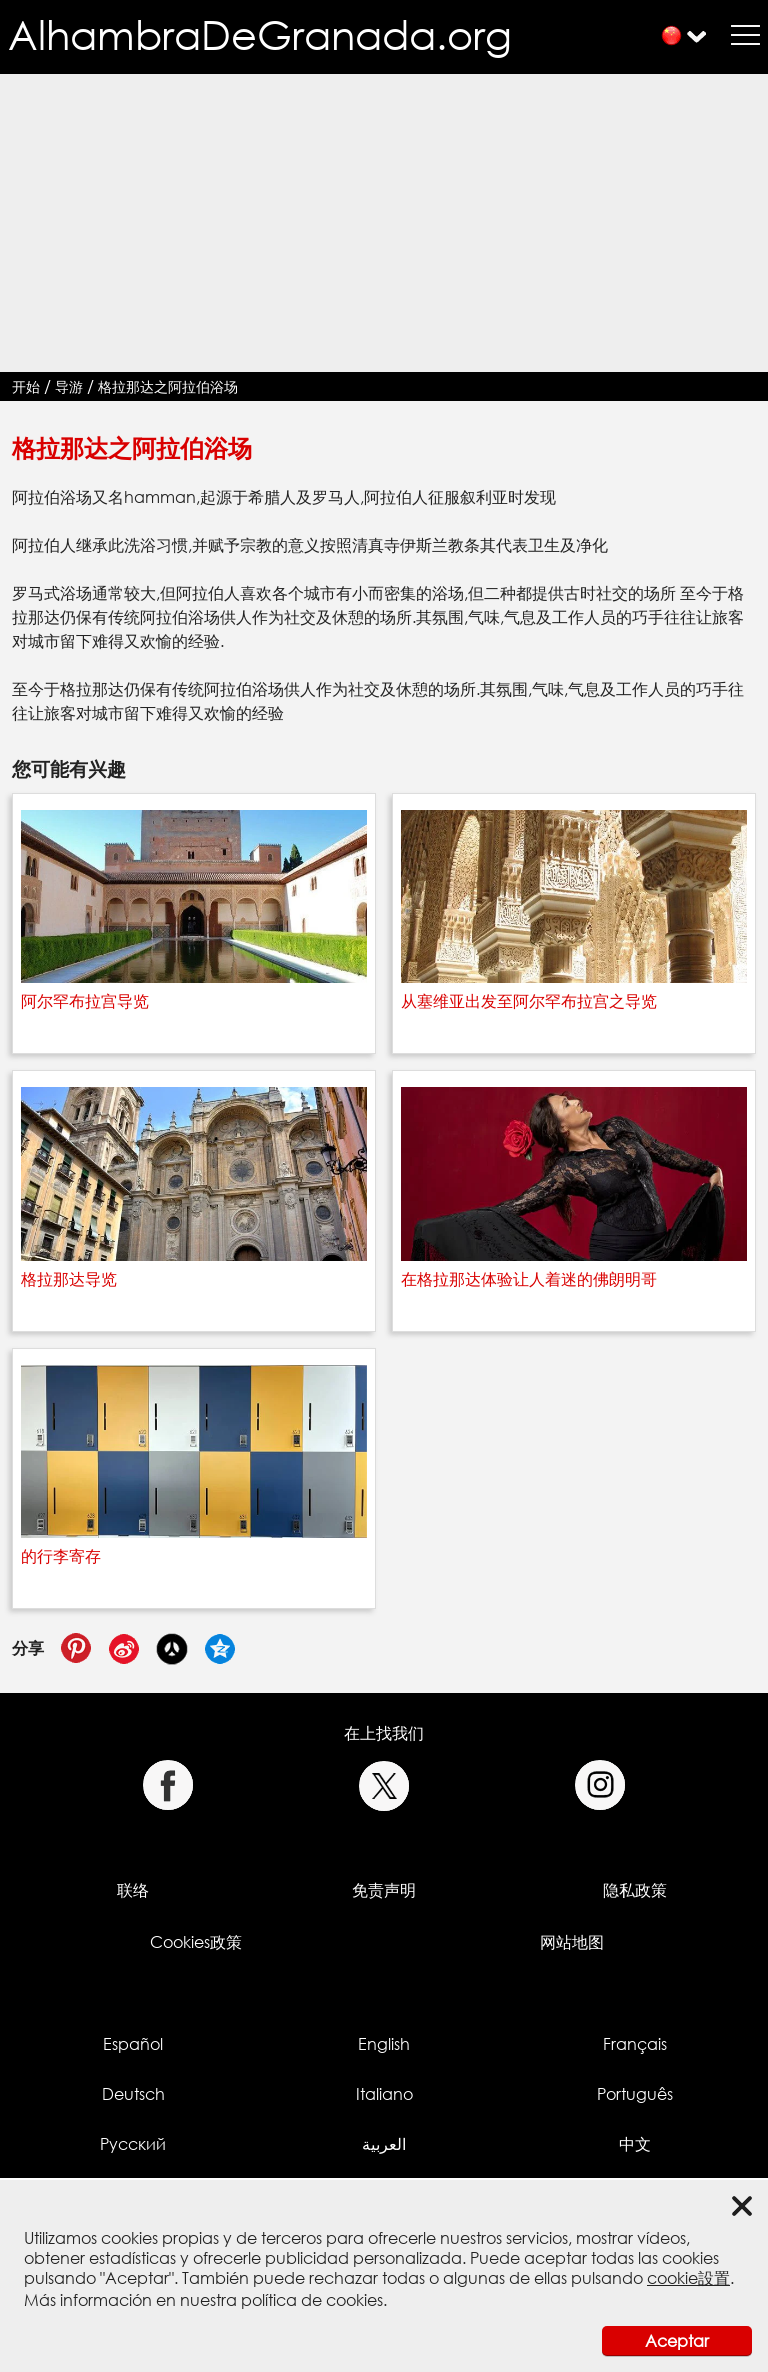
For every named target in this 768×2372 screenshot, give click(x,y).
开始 (26, 386)
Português (635, 2094)
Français (635, 2044)
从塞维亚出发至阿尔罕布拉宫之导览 (529, 1001)
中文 (635, 2144)
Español (133, 2044)
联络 (133, 1890)
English (384, 2044)
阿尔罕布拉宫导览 (85, 1001)
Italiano (384, 2094)
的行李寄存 (61, 1556)
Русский (133, 2144)
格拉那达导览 (69, 1279)
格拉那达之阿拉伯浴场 (168, 386)
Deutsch (133, 2094)
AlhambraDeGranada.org (260, 34)
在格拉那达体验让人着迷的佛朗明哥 (529, 1279)
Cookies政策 (196, 1942)
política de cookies (312, 2300)
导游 (69, 386)
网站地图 (572, 1942)
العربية (384, 2144)
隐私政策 (635, 1890)
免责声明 (384, 1890)
